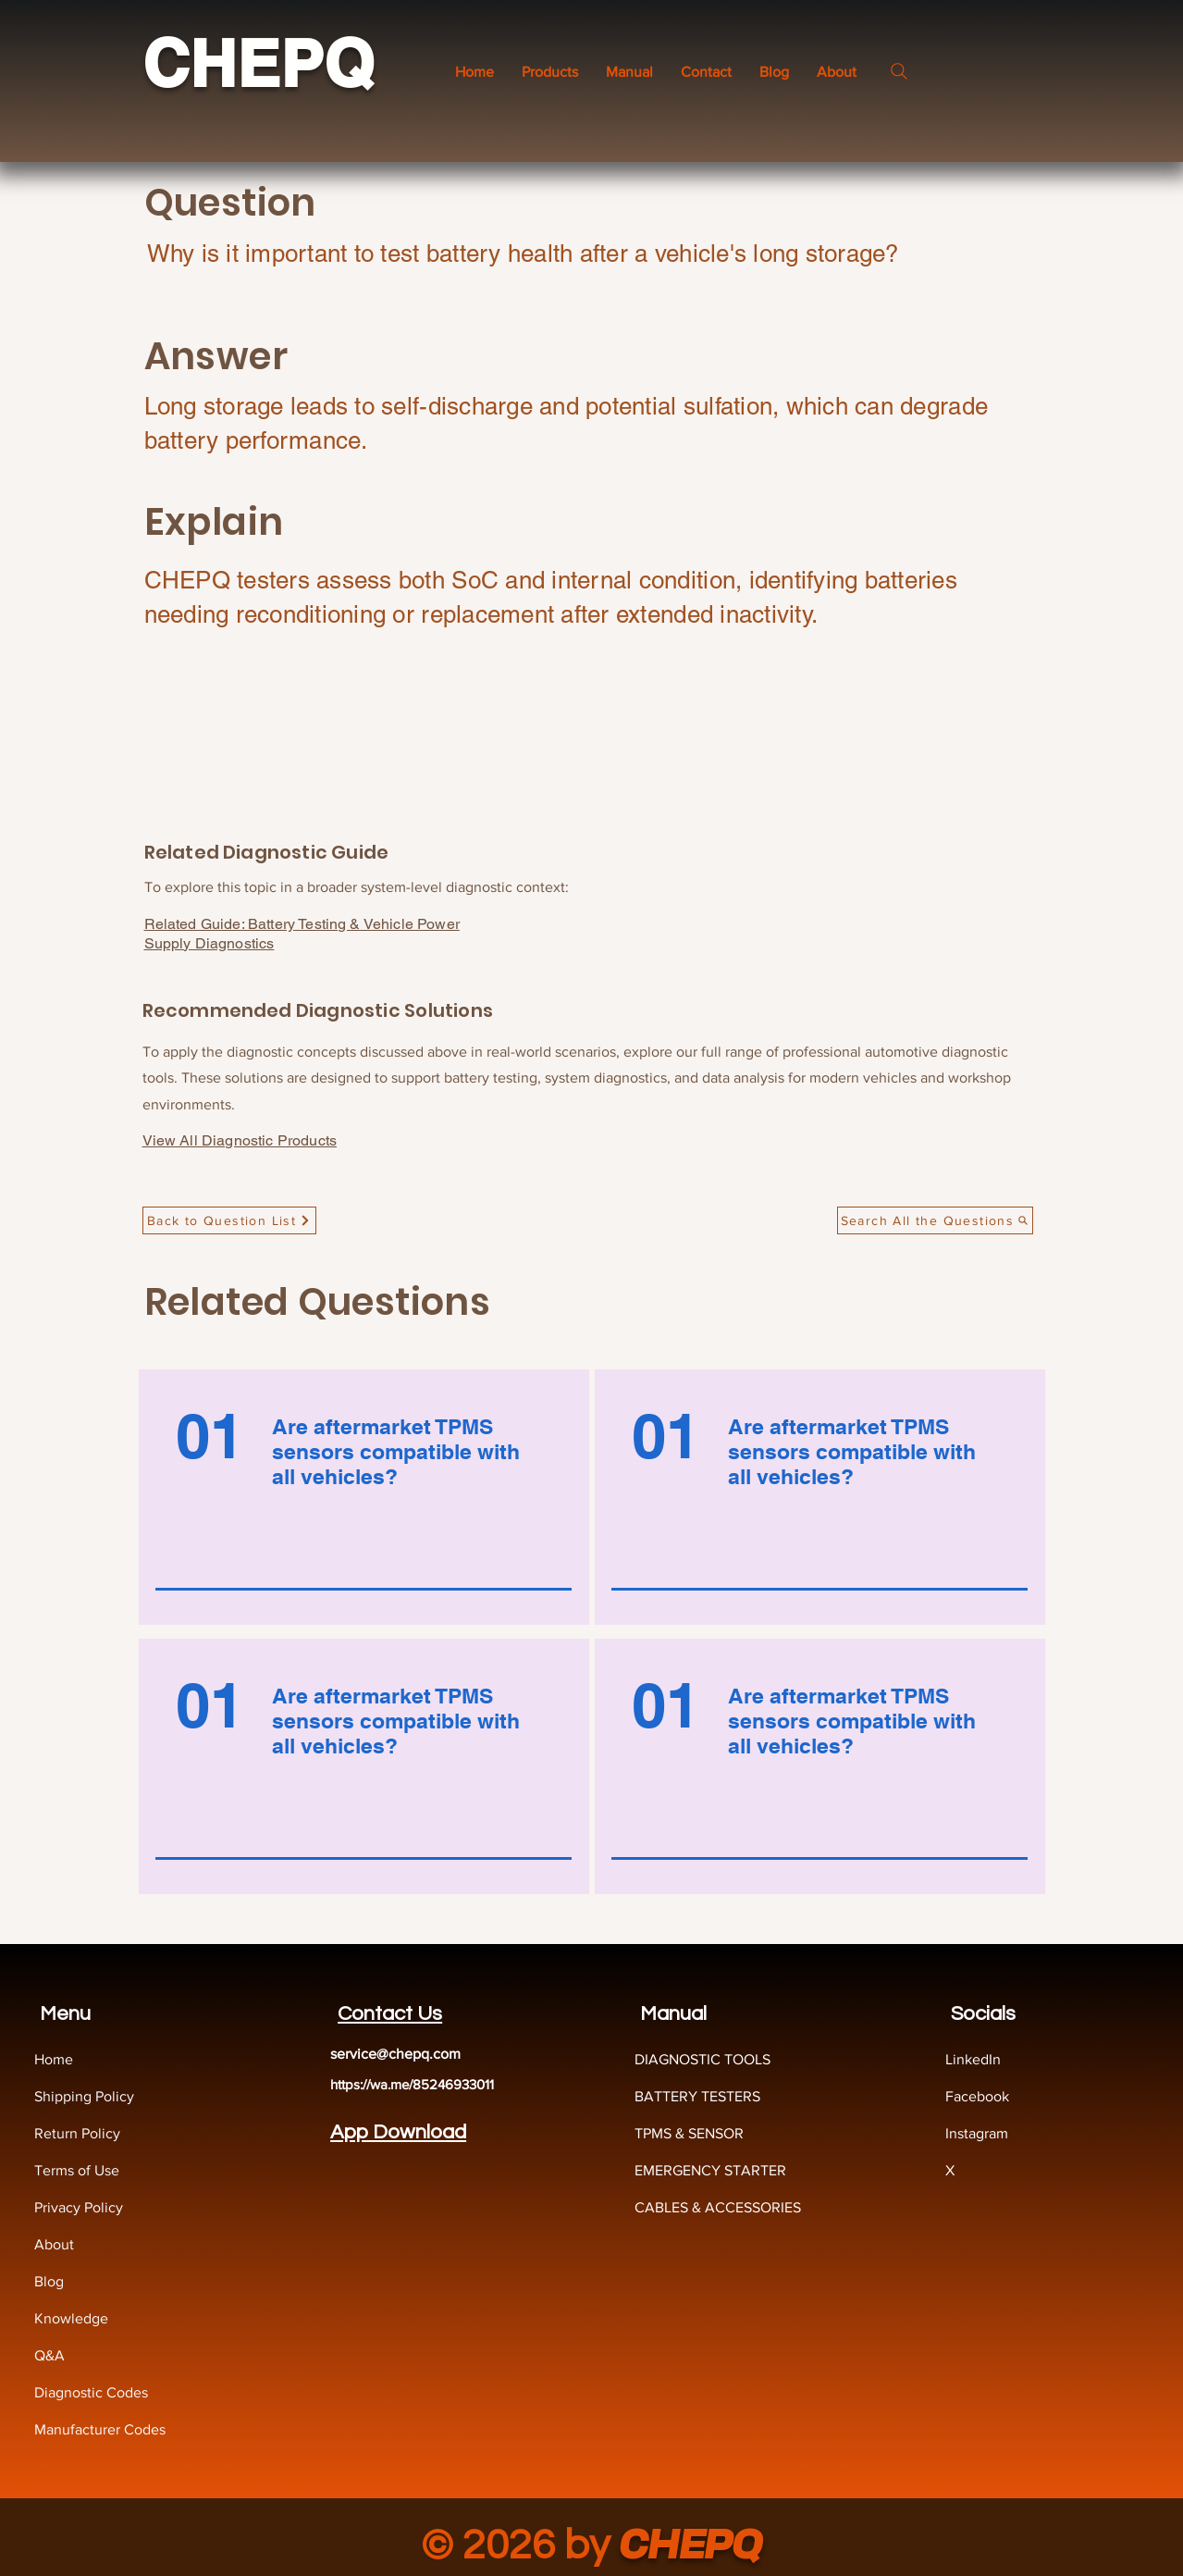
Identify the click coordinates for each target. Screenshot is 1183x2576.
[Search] (899, 71)
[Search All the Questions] (935, 1220)
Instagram (976, 2133)
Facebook (977, 2096)
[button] (629, 72)
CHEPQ (258, 63)
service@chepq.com (395, 2054)
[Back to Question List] (229, 1220)
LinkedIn (973, 2059)
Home (53, 2059)
